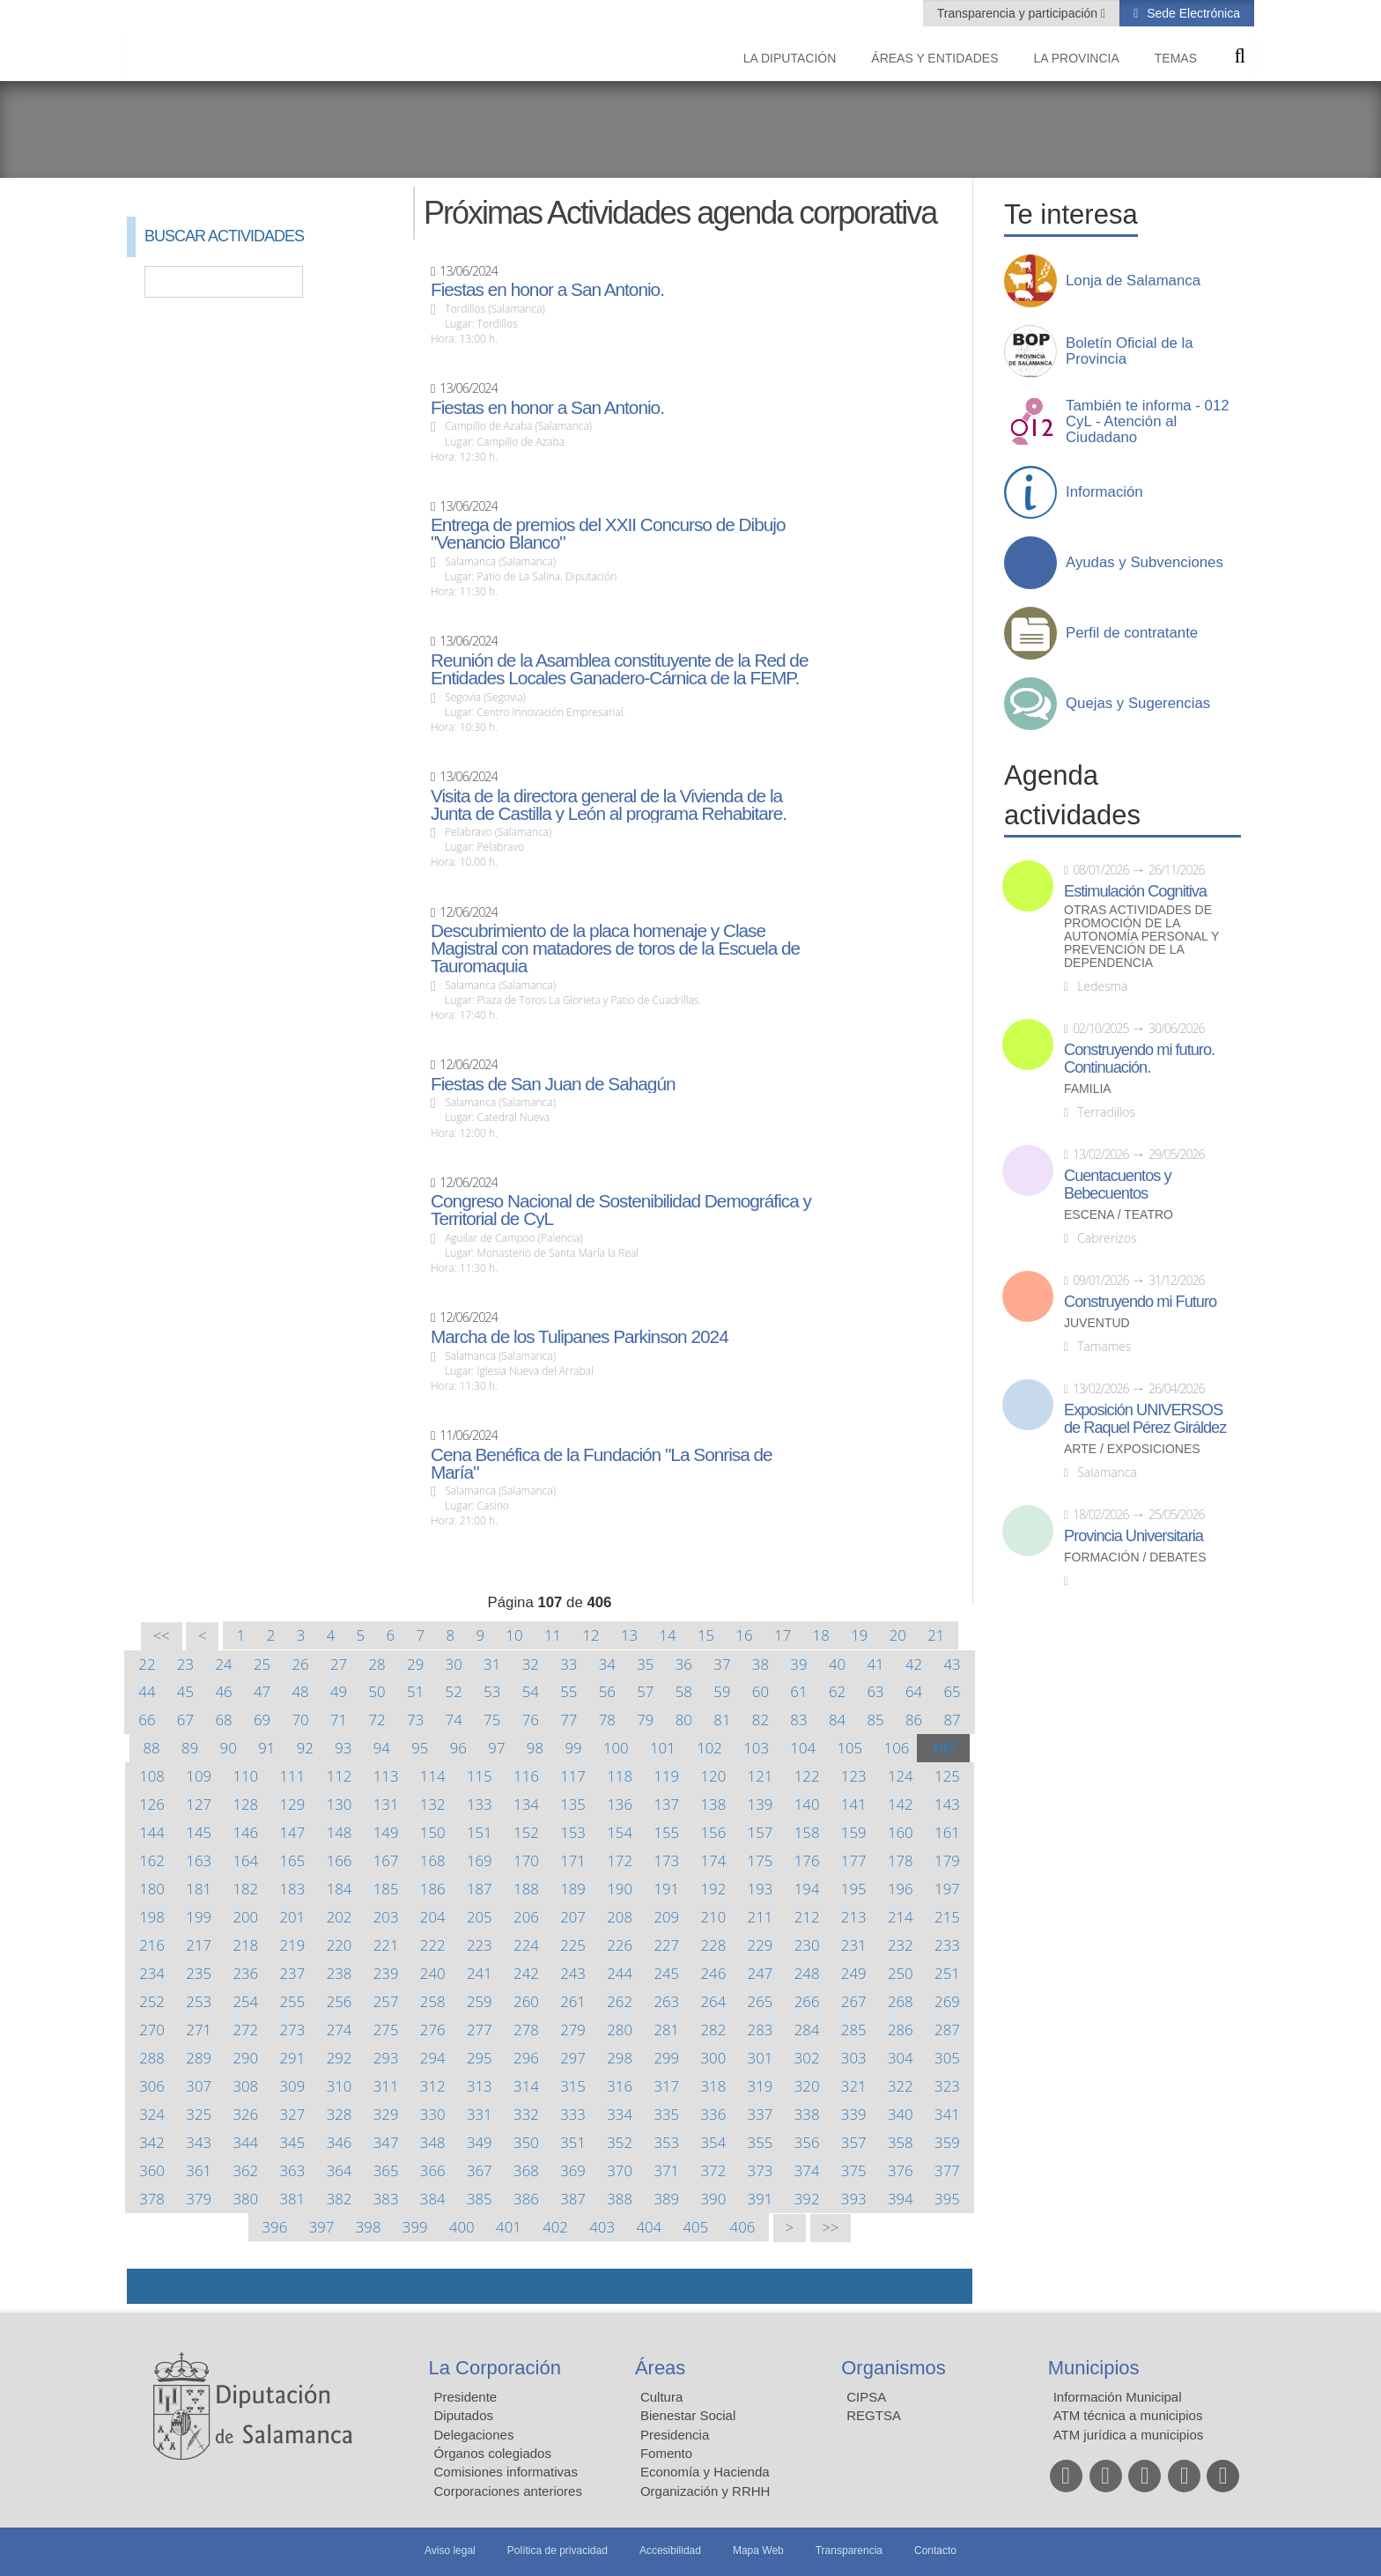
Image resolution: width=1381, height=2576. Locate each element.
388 (619, 2198)
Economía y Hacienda (705, 2471)
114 (433, 1776)
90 (228, 1748)
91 (266, 1748)
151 (479, 1832)
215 (947, 1917)
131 (386, 1804)
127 (198, 1804)
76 (530, 1719)
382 (339, 2198)
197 (947, 1888)
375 (854, 2170)
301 (760, 2058)
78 (607, 1719)
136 (619, 1804)
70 (300, 1719)
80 (684, 1719)
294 (433, 2058)
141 (854, 1804)
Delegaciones (474, 2434)
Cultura (661, 2396)
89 (189, 1748)
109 (198, 1776)
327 (293, 2114)
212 (807, 1917)
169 (479, 1860)
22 (146, 1664)
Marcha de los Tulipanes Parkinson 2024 (579, 1337)
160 (900, 1832)
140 (807, 1804)
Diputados (464, 2415)
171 (573, 1860)
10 (514, 1635)
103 (756, 1748)
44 (146, 1691)
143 (947, 1804)
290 (245, 2058)
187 (479, 1888)
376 (900, 2170)
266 (807, 2001)
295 (479, 2058)
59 (721, 1691)
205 (479, 1917)
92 (305, 1748)
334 (619, 2114)
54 (530, 1691)
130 (339, 1804)
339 (854, 2114)
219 (293, 1945)
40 (837, 1664)
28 (377, 1664)
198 (152, 1917)
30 (454, 1664)
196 (900, 1888)
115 (479, 1776)
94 (381, 1748)
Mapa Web (758, 2550)
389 (666, 2198)
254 (245, 2001)
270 (152, 2029)
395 (947, 2198)
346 (339, 2142)
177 (854, 1860)
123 (854, 1776)
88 (152, 1748)
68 (223, 1719)
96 (458, 1748)
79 (645, 1719)
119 (666, 1776)
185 (386, 1888)
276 (433, 2029)
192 (714, 1888)
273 (293, 2029)
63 (875, 1691)
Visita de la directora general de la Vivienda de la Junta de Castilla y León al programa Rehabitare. (609, 805)
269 (947, 2001)
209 (666, 1917)
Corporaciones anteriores (508, 2491)
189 (573, 1888)
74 (454, 1719)
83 (798, 1719)
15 (706, 1635)
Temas (1176, 58)
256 (339, 2001)
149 (386, 1832)
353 (666, 2142)
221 (386, 1945)
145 (198, 1832)
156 (714, 1832)
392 (807, 2198)
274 (339, 2029)
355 (760, 2142)
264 (714, 2001)
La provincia (1076, 58)
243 (573, 1973)
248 (807, 1973)
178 (900, 1860)
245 (666, 1973)
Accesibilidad (670, 2550)
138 (714, 1804)
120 (714, 1776)
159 (854, 1832)
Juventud (1097, 1323)
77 (568, 1719)
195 (854, 1888)
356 (807, 2142)
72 (377, 1719)
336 (714, 2114)
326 (245, 2114)
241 (479, 1973)
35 (645, 1664)
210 (714, 1917)
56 (607, 1691)
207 (573, 1917)
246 (714, 1973)
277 (479, 2029)
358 (900, 2142)
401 (508, 2227)
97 (496, 1748)
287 (947, 2029)
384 (433, 2198)
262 (619, 2001)
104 (803, 1748)
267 (854, 2001)
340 (900, 2114)
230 (807, 1945)
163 (198, 1860)
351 (573, 2142)
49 (338, 1691)
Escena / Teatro (1118, 1215)
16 (744, 1635)
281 (666, 2029)
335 (666, 2114)
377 (947, 2170)
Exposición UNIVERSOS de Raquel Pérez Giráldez (1145, 1418)
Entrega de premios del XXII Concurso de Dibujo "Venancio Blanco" (608, 533)
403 (602, 2227)
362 (245, 2170)
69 (262, 1719)
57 (645, 1691)
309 (293, 2086)
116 (526, 1776)
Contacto (935, 2550)
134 (526, 1804)
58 (684, 1691)
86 (913, 1719)
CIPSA (866, 2396)
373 (760, 2170)
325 (198, 2114)
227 (666, 1945)
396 (275, 2227)
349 (479, 2142)
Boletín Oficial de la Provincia (1129, 351)
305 (947, 2058)
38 (760, 1664)
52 (454, 1691)
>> (831, 2227)
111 (293, 1776)
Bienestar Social (687, 2415)
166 (339, 1860)
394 (900, 2198)
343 (198, 2142)
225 (573, 1945)
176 (807, 1860)
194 (807, 1888)
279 (573, 2029)
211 (760, 1917)
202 (339, 1917)
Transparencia (849, 2550)
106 (897, 1748)
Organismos (893, 2368)
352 (619, 2142)
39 (798, 1664)
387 (573, 2198)
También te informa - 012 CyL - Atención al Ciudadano (1148, 422)
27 (338, 1664)
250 (900, 1973)
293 (386, 2058)
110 (245, 1776)
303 (854, 2058)
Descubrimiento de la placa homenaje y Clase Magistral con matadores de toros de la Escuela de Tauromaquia (615, 948)
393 (854, 2198)
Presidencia (674, 2434)
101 (663, 1748)
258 (433, 2001)
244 (619, 1973)
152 (526, 1832)
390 (714, 2198)
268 (900, 2001)
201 (293, 1917)
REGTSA (873, 2415)
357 (854, 2142)
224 (526, 1945)
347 (386, 2142)
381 (293, 2198)
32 (530, 1664)
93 (343, 1748)
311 (386, 2086)
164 (245, 1860)
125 (947, 1776)
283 (760, 2029)
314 (526, 2086)
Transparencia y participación (1019, 13)
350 (526, 2142)
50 (377, 1691)
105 (849, 1748)
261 (573, 2001)
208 (619, 1917)
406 (743, 2227)
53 (492, 1691)
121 (760, 1776)
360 (152, 2170)
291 (293, 2058)
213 (854, 1917)
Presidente (466, 2396)
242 (526, 1973)
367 (479, 2170)
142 (900, 1804)
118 (619, 1776)
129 (293, 1804)
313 (479, 2086)
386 (526, 2198)
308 (245, 2086)
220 (339, 1945)
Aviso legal (450, 2550)
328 (339, 2114)
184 (339, 1888)
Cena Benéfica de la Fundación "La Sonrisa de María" (601, 1463)
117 (573, 1776)
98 (535, 1748)
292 (339, 2058)
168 (433, 1860)
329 (386, 2114)
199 (198, 1917)
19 (859, 1635)
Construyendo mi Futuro (1140, 1301)
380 (245, 2198)
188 (526, 1888)
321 (854, 2086)
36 (684, 1664)
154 (619, 1832)
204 (433, 1917)
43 (951, 1664)
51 (415, 1691)
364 (339, 2170)
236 (245, 1973)
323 (947, 2086)
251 (947, 1973)
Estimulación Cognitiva (1135, 891)
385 (479, 2198)
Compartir (149, 2286)
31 (492, 1664)
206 (526, 1917)
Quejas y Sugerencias (1138, 704)
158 (807, 1832)
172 (619, 1860)
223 (479, 1945)
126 (152, 1804)
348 (433, 2142)
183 (293, 1888)
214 (900, 1917)
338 (807, 2114)
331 (479, 2114)
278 (526, 2029)
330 (433, 2114)
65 (951, 1691)
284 (807, 2029)
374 (807, 2170)
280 (619, 2029)
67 (185, 1719)
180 (152, 1888)
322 (900, 2086)
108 (152, 1776)
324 (152, 2114)
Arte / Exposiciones (1132, 1449)
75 (492, 1719)
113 (386, 1776)
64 (913, 1691)
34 (607, 1664)
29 (415, 1664)
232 (900, 1945)
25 (262, 1664)
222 (433, 1945)
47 (262, 1691)
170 (526, 1860)
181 (198, 1888)
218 (245, 1945)
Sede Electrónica (1191, 13)
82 (760, 1719)
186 (433, 1888)
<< (161, 1636)
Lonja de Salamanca (1133, 281)
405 (696, 2227)
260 (526, 2001)
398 (368, 2227)
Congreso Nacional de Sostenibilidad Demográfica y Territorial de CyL (621, 1210)
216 (152, 1945)
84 (837, 1719)
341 (947, 2114)
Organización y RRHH (705, 2491)
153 (573, 1832)
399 (415, 2227)
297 (573, 2058)
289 (198, 2058)
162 (152, 1860)
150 (433, 1832)
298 (619, 2058)
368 (526, 2170)
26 (300, 1664)
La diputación (790, 58)
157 (760, 1832)
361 (198, 2170)
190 (619, 1888)
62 (837, 1691)
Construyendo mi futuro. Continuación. (1139, 1058)
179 (947, 1860)
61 (798, 1691)
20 (898, 1635)
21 (935, 1635)
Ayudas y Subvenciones (1144, 563)
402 (555, 2227)
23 (185, 1664)
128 (245, 1804)
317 (666, 2086)
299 (666, 2058)
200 (245, 1917)
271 (198, 2029)
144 (152, 1832)
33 (568, 1664)
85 (875, 1719)
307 (198, 2086)
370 (619, 2170)
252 (152, 2001)
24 (223, 1664)
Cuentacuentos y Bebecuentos (1117, 1184)
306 (152, 2086)
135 (573, 1804)
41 (875, 1664)
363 (293, 2170)
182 (245, 1888)
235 (198, 1973)
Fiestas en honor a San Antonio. (547, 290)
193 (760, 1888)
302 (807, 2058)
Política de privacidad (557, 2550)
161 (947, 1832)
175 (760, 1860)
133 (479, 1804)
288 (152, 2058)
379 (198, 2198)
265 (760, 2001)
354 (714, 2142)
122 (807, 1776)
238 (339, 1973)
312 (433, 2086)
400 (462, 2227)
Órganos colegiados (492, 2453)
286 (900, 2029)
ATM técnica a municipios (1128, 2415)
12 (590, 1635)
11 (552, 1635)
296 (526, 2058)
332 (526, 2114)
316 (619, 2086)
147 (293, 1832)
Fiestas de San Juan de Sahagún (553, 1084)
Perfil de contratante (1132, 633)
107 (943, 1748)
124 (900, 1776)
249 (854, 1973)
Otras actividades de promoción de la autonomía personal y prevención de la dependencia (1141, 937)
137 (666, 1804)
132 (433, 1804)
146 (245, 1832)
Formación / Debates (1135, 1557)
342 (152, 2142)
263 (666, 2001)
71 (338, 1719)
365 (386, 2170)
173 (666, 1860)
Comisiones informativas (506, 2471)
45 (185, 1691)
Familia (1087, 1089)
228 (714, 1945)
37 (721, 1664)
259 (479, 2001)
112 (339, 1776)
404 (648, 2227)
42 (913, 1664)
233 (947, 1945)
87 (951, 1719)
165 (293, 1860)
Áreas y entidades (934, 58)
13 (629, 1635)
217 (198, 1945)
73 (415, 1719)
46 (223, 1691)
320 (807, 2086)
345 (293, 2142)
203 (386, 1917)
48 (300, 1691)
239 (386, 1973)
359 (947, 2142)
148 (339, 1832)
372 (714, 2170)
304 (900, 2058)
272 (245, 2029)
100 (616, 1748)
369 (573, 2170)
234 (152, 1973)
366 (433, 2170)
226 (619, 1945)
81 (721, 1719)
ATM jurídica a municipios (1128, 2434)
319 (760, 2086)
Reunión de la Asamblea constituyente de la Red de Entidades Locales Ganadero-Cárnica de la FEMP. (620, 669)
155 (666, 1832)
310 (339, 2086)
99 (573, 1748)
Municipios (1094, 2368)
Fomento (666, 2453)
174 (714, 1860)
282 (714, 2029)
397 (322, 2227)
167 (386, 1860)
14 (667, 1635)
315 (573, 2086)
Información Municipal (1117, 2396)
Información (1104, 492)
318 (714, 2086)
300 (714, 2058)
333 (573, 2114)
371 (666, 2170)
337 (760, 2114)
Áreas (660, 2368)
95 (419, 1748)
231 (854, 1945)
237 (293, 1973)
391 (760, 2198)
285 (854, 2029)
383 (386, 2198)
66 (146, 1719)
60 (760, 1691)
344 (245, 2142)
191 (666, 1888)
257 (386, 2001)
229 (760, 1945)
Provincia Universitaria (1133, 1536)
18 (821, 1635)
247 (760, 1973)
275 (386, 2029)
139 (760, 1804)
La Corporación (495, 2368)
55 (568, 1691)
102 (709, 1748)
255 (293, 2001)
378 (152, 2198)
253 (198, 2001)
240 (433, 1973)
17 (782, 1635)
